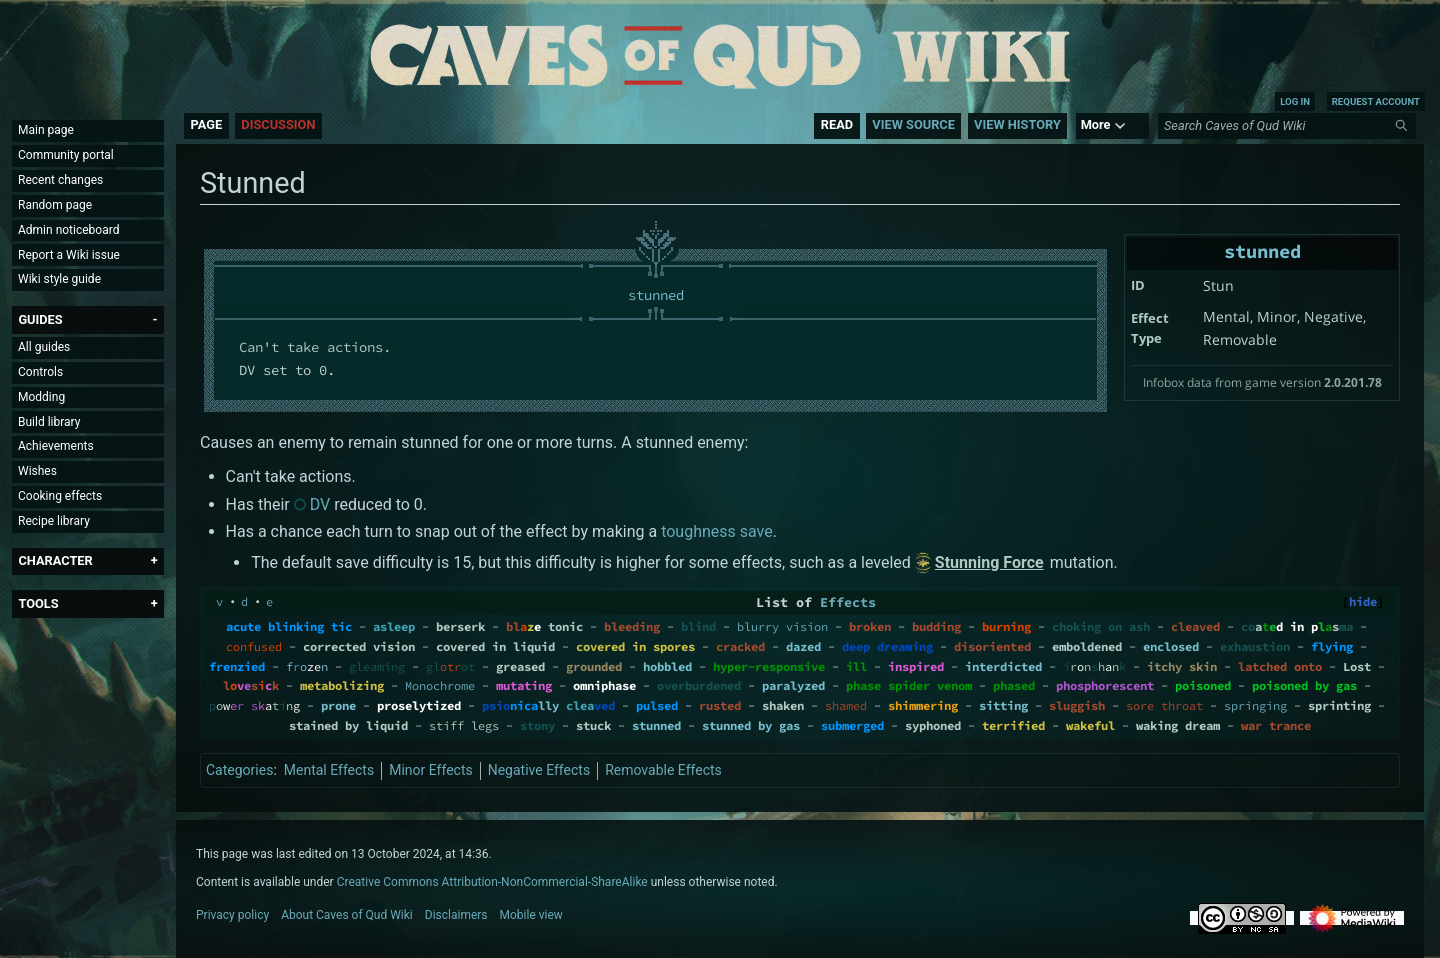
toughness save (717, 531)
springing (1255, 705)
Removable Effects (663, 770)
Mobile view (531, 915)
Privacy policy (232, 915)
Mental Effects (329, 770)
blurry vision (782, 626)
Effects (848, 602)
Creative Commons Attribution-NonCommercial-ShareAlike (492, 882)
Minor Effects (431, 770)
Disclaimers (456, 915)
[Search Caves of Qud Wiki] (1290, 126)
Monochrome (440, 685)
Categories (239, 770)
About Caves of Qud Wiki (347, 915)
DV (320, 504)
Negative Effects (539, 770)
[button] (40, 319)
